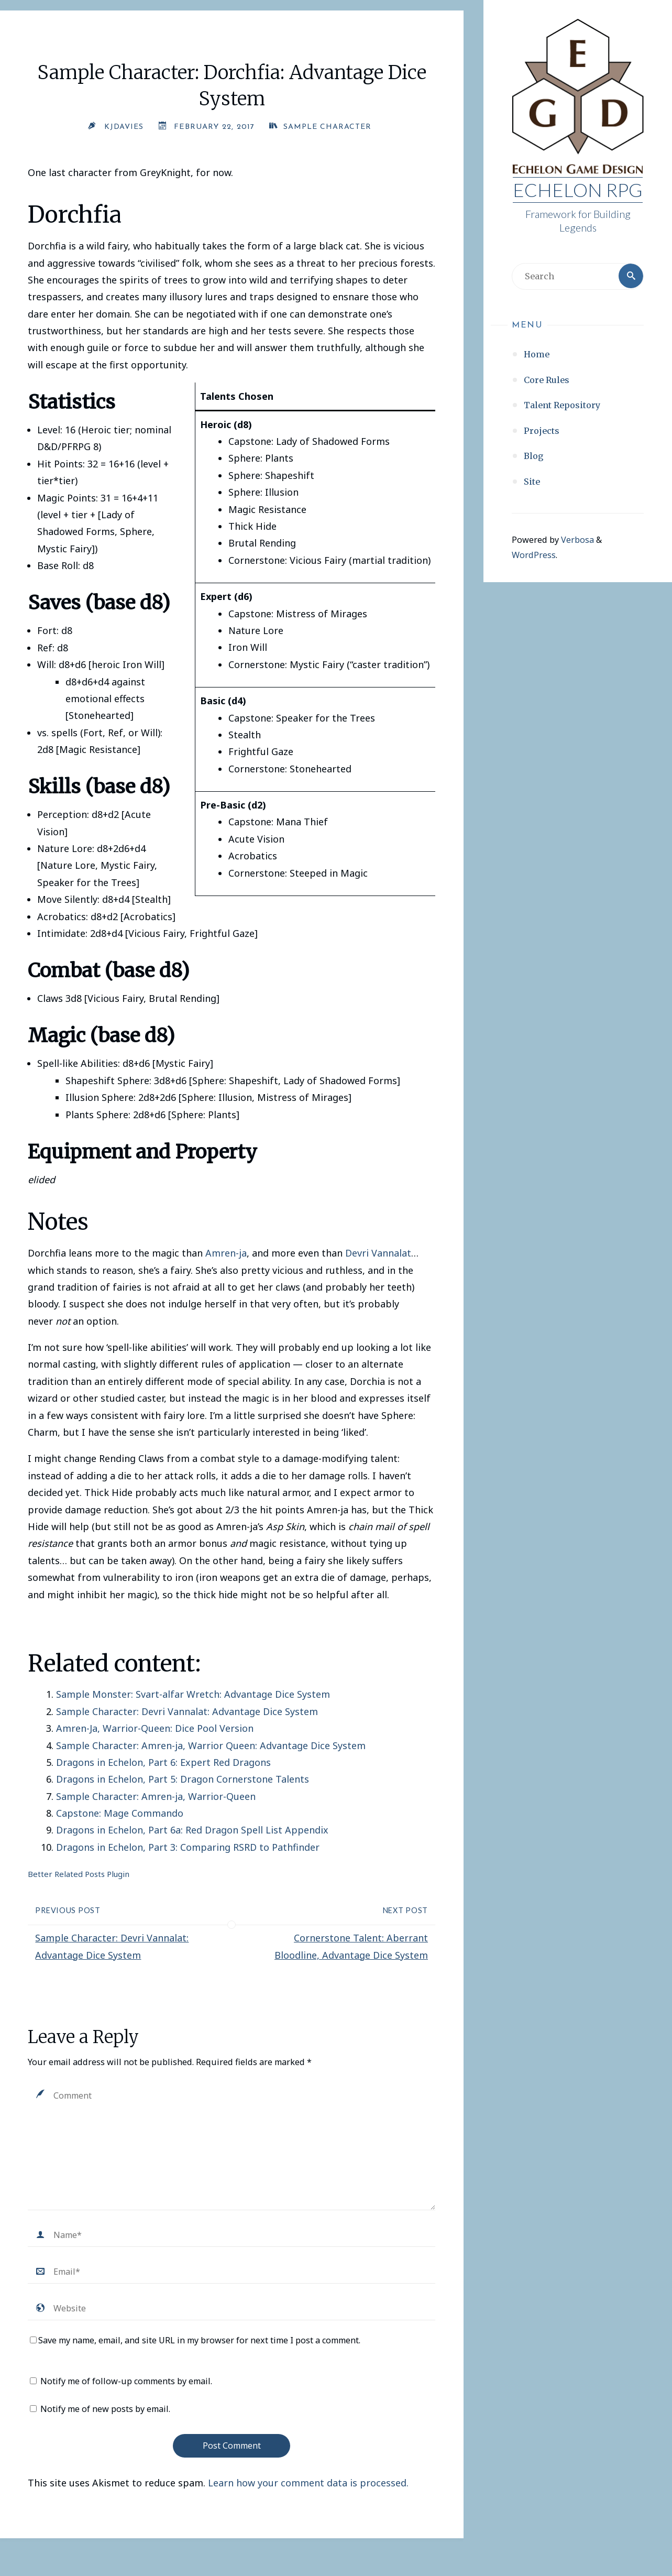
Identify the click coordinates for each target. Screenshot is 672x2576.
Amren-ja (226, 1253)
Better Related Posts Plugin (78, 1874)
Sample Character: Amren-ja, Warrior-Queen (156, 1796)
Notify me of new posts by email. (105, 2409)
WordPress (534, 555)
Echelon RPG (578, 189)
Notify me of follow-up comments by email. (126, 2381)
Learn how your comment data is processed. (308, 2482)
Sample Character (327, 127)
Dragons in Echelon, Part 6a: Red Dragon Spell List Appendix (192, 1830)
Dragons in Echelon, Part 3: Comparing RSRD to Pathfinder (188, 1847)
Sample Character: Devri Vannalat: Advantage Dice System (187, 1711)
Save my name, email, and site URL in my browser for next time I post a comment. (195, 2340)
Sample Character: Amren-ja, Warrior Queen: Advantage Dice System (211, 1745)
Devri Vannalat (378, 1253)
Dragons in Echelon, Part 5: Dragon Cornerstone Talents (182, 1779)
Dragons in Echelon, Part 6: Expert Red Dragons (163, 1762)
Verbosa (576, 539)
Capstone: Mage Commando (119, 1813)
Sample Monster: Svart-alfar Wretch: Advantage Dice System (193, 1694)
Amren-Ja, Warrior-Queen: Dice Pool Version (155, 1728)
